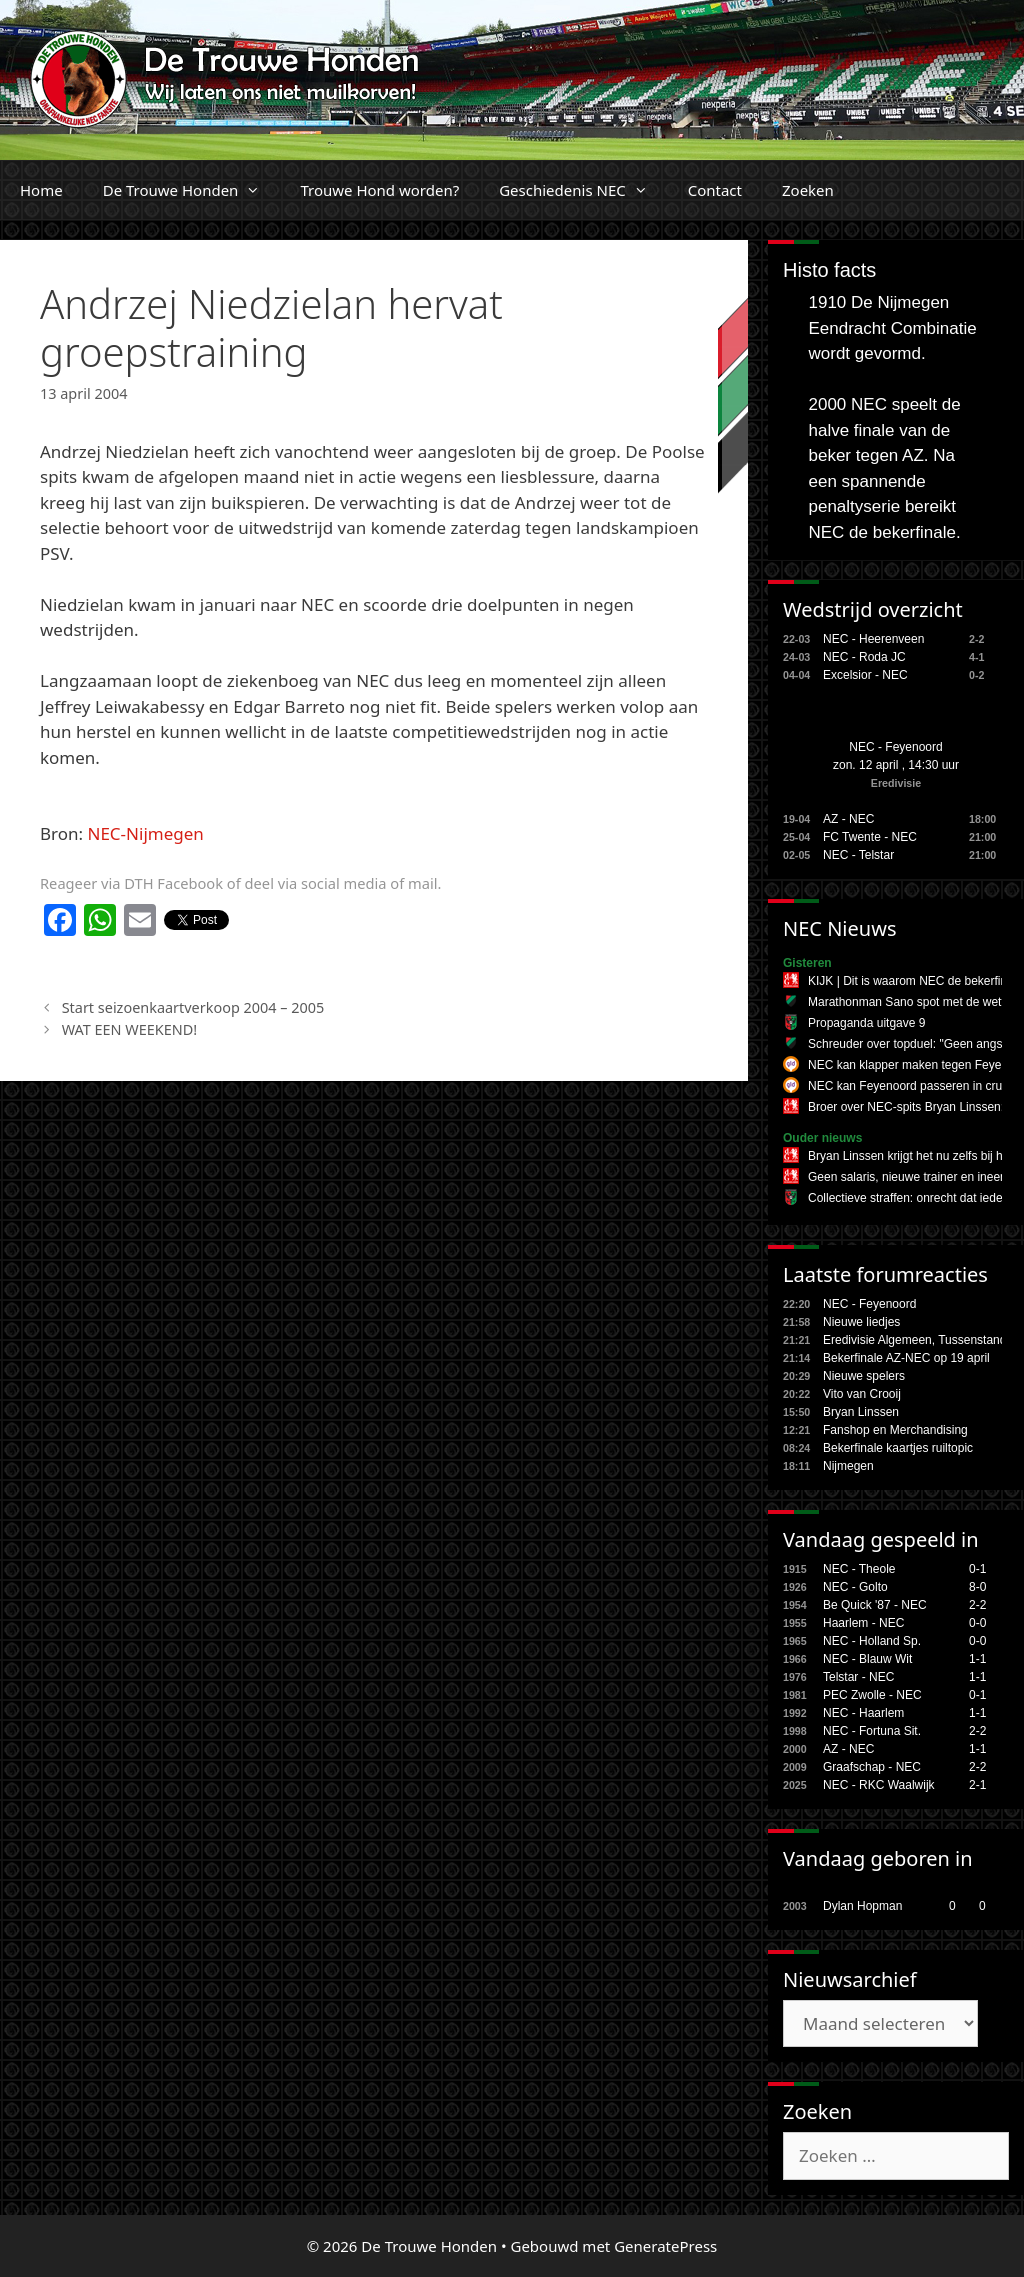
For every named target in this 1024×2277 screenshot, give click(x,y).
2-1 (977, 1785)
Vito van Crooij (862, 1394)
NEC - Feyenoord (895, 747)
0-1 (977, 1569)
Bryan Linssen (861, 1412)
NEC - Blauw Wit (867, 1659)
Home (41, 190)
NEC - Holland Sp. (872, 1641)
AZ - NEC (848, 819)
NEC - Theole (859, 1569)
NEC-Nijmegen (146, 833)
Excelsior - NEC (865, 675)
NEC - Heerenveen (873, 639)
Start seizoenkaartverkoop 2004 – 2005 (193, 1007)
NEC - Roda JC (864, 657)
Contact (715, 190)
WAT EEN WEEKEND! (129, 1029)
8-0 (977, 1587)
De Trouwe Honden (192, 190)
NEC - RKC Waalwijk (879, 1785)
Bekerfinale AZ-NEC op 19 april (906, 1358)
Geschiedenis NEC (583, 190)
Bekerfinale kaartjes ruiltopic (898, 1448)
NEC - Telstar (858, 855)
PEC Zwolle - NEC (872, 1695)
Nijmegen (848, 1466)
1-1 (977, 1659)
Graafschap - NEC (872, 1767)
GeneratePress (665, 2246)
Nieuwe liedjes (861, 1322)
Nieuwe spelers (864, 1376)
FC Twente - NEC (870, 837)
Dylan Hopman (862, 1906)
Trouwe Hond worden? (379, 190)
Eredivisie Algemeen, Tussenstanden (921, 1340)
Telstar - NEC (858, 1677)
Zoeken (808, 190)
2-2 (977, 1605)
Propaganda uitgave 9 (866, 1023)
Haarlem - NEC (863, 1623)
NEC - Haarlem (863, 1713)
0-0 (977, 1623)
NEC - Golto (855, 1587)
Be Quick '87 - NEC (875, 1605)
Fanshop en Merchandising (895, 1430)
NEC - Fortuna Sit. (872, 1731)
